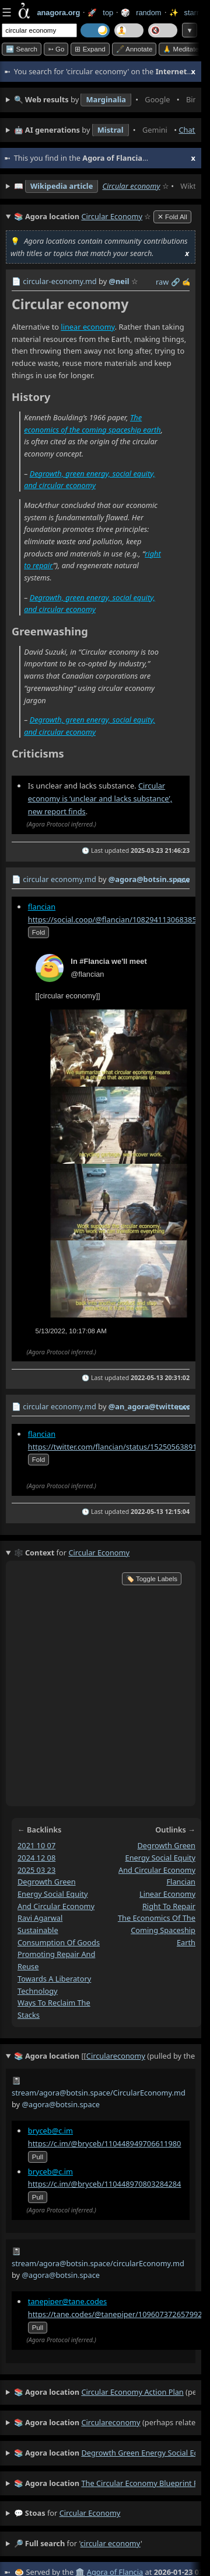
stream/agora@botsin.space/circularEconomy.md (98, 2262)
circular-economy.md (59, 281)
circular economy (90, 2513)
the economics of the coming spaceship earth (156, 1930)
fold (38, 932)
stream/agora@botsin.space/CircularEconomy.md (99, 2092)
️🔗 (175, 281)
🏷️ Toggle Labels (151, 1578)
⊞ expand (90, 49)
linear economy (87, 326)
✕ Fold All (172, 216)
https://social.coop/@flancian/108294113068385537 (118, 919)
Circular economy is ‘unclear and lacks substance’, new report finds (100, 798)
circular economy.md (59, 879)
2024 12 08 (36, 1857)
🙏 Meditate (180, 49)
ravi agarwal (40, 1918)
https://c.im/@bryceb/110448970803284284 (104, 2184)
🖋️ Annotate (134, 49)
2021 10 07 (36, 1845)
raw (162, 281)
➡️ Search (21, 49)
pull (37, 2156)
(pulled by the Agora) (104, 2056)
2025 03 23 (36, 1869)
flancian (41, 906)
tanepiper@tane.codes (67, 2301)
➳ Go (56, 49)
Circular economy (131, 186)
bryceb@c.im (50, 2130)
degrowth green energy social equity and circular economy (56, 1893)
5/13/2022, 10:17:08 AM (71, 1330)
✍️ (186, 281)
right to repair (168, 1905)
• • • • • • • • (104, 100)
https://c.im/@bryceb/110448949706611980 (104, 2143)
